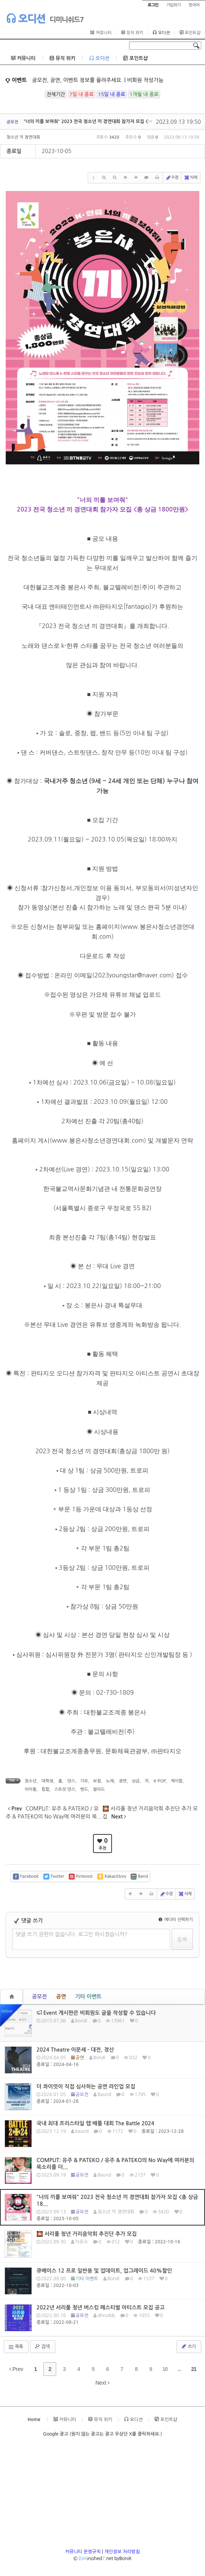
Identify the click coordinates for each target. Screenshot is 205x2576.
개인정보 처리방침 (122, 2551)
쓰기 (188, 2346)
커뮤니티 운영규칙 (83, 2551)
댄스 (71, 1781)
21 (194, 2369)
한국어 (194, 5)
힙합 (45, 1789)
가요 (84, 1781)
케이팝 (177, 1781)
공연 (61, 1996)
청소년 (30, 1781)
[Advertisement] (102, 2495)
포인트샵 (190, 32)
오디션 (25, 18)
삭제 (190, 178)
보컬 (97, 1781)
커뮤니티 (100, 32)
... (179, 2369)
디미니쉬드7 (67, 19)
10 (165, 2369)
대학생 (47, 1781)
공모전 (39, 1996)
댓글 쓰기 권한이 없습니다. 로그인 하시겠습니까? (72, 1934)
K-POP (160, 1781)
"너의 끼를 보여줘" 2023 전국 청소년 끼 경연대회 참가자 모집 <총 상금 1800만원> (105, 121)
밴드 (84, 1789)
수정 (171, 178)
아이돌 (30, 1789)
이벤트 (16, 80)
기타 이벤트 (88, 1996)
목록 (15, 2347)
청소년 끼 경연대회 (23, 137)
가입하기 (173, 5)
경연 (123, 1781)
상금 (136, 1781)
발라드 (99, 1789)
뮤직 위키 (132, 32)
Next (102, 2383)
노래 (110, 1781)
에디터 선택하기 (176, 1920)
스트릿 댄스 (64, 1789)
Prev (16, 2369)
